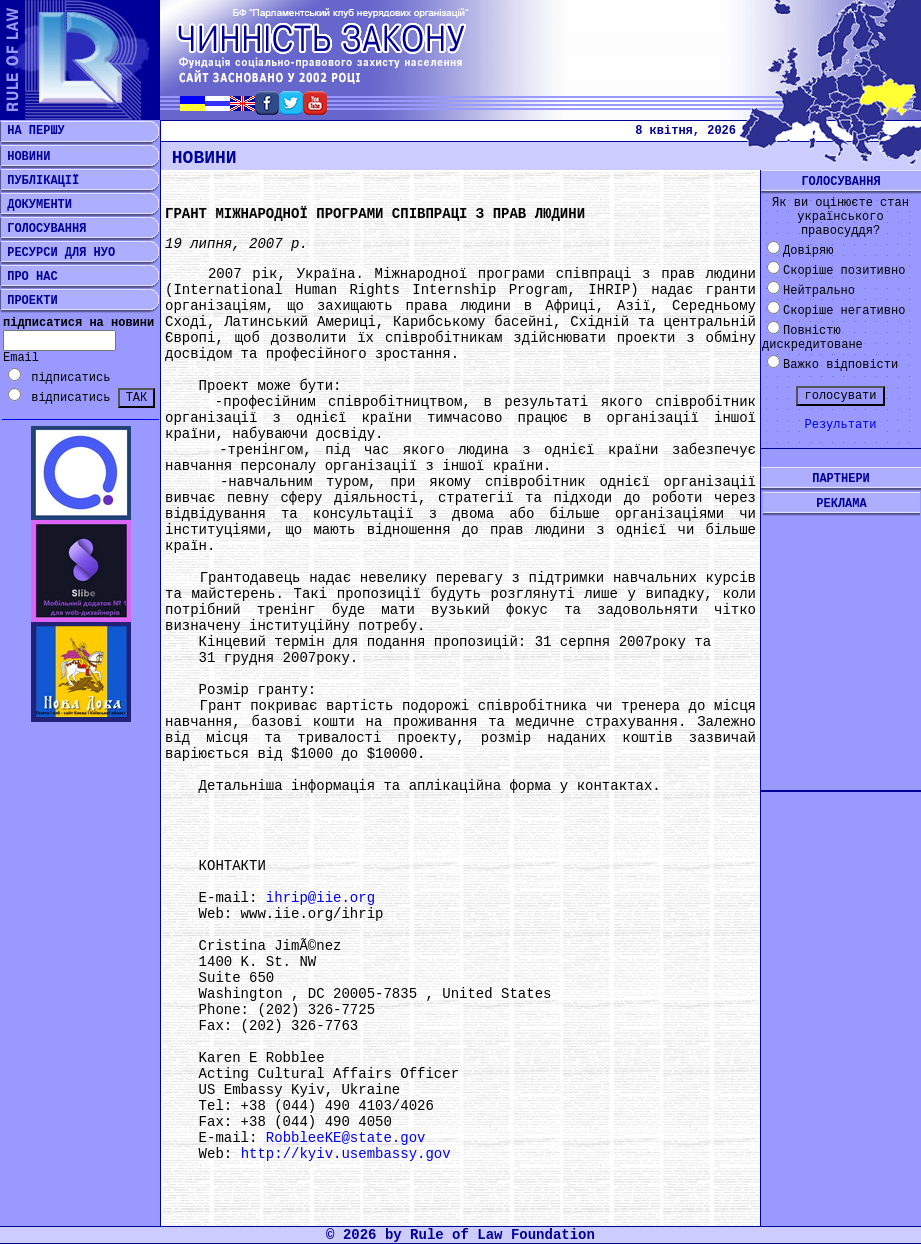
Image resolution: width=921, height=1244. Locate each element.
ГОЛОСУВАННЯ (43, 229)
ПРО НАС (29, 277)
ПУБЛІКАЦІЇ (39, 181)
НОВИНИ (25, 157)
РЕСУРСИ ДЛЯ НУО (57, 253)
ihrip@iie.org (320, 898)
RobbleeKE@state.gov (346, 1138)
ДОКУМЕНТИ (36, 205)
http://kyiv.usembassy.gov (346, 1154)
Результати (840, 425)
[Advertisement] (841, 637)
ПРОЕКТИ (29, 301)
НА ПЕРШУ (32, 131)
